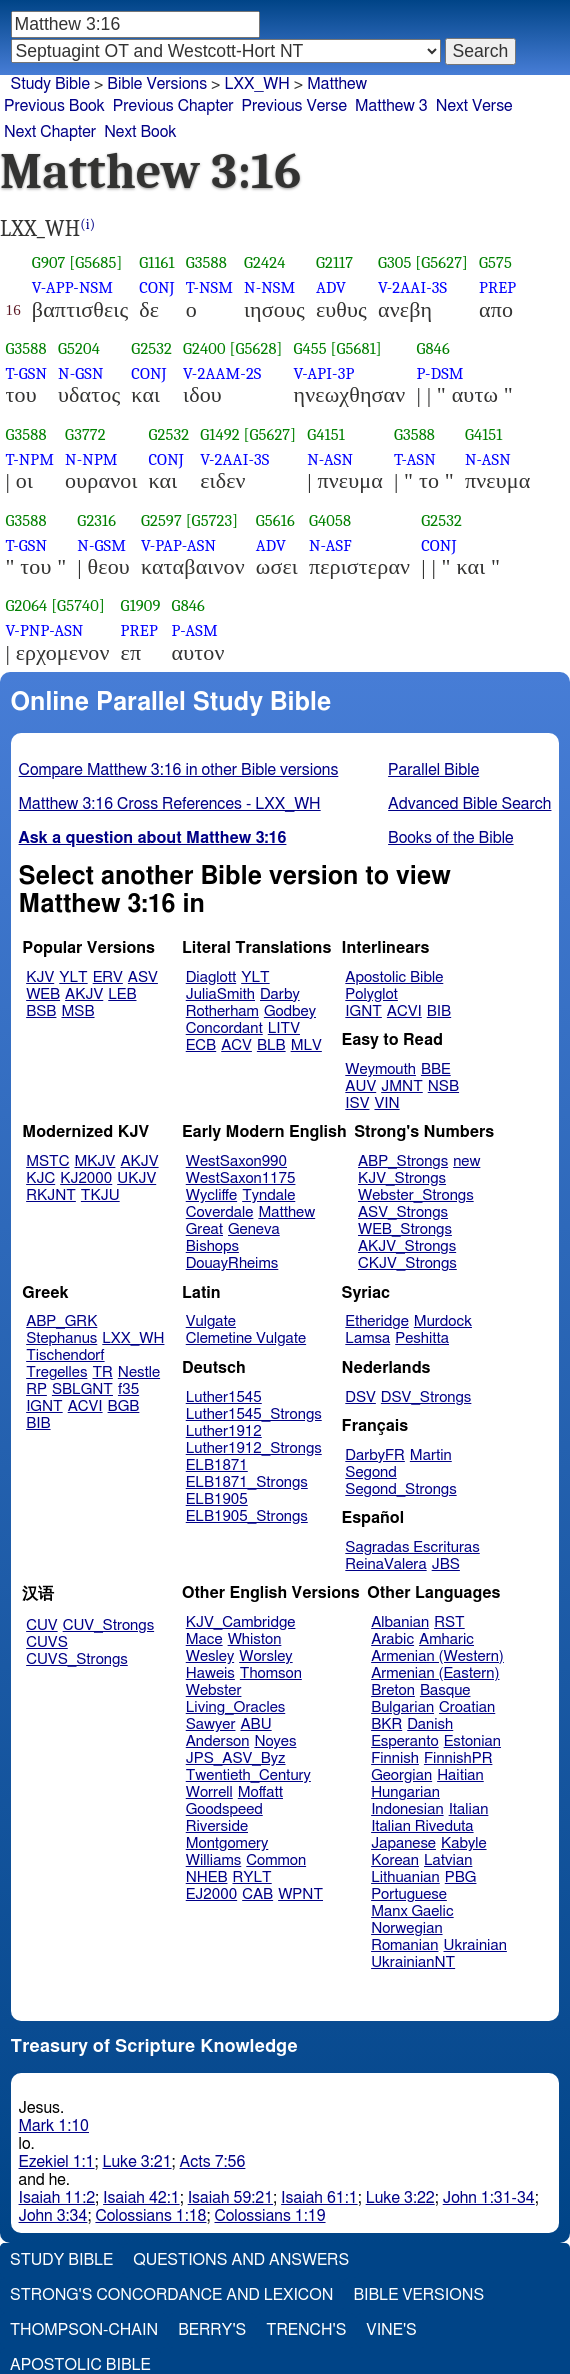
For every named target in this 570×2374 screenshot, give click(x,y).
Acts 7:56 (213, 2162)
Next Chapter (50, 132)
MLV (306, 1045)
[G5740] (78, 605)
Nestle (139, 1372)
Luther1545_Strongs (254, 1414)
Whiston (255, 1639)
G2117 (334, 262)
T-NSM (209, 287)
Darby (280, 994)
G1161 (156, 262)
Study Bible (50, 84)
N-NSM (269, 287)
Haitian (460, 1775)
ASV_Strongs (403, 1212)
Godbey (290, 1011)
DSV (360, 1397)
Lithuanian (405, 1877)
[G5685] (95, 262)
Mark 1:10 (54, 2126)
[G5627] (441, 262)
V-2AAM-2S (222, 373)
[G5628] (256, 348)
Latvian (448, 1860)
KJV (40, 977)
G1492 (219, 434)
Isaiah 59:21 (230, 2198)
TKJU (100, 1195)
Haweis (210, 1673)
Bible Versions (157, 84)
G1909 (141, 605)
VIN (386, 1103)
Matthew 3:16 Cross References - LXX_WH (170, 804)
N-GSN (80, 373)
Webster (214, 1690)
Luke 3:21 (137, 2162)
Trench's (306, 2330)
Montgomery (227, 1843)
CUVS (47, 1642)
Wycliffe (211, 1195)
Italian (469, 1809)
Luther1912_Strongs (254, 1448)
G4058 (330, 520)
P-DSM (439, 373)
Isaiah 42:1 (141, 2198)
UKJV (136, 1178)
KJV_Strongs (402, 1178)
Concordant (224, 1028)
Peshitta (422, 1338)
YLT (73, 977)
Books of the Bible (451, 838)
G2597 (161, 520)
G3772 (85, 434)
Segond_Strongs (400, 1489)
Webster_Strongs (416, 1195)
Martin (431, 1455)
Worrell (209, 1792)
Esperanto (405, 1741)
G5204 (79, 348)
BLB (271, 1045)
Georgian (401, 1775)
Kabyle (464, 1843)
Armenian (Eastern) (435, 1673)
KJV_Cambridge (241, 1622)
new (466, 1161)
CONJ (156, 287)
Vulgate (211, 1321)
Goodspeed (224, 1809)
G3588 (206, 262)
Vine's (391, 2330)
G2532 (151, 348)
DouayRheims (232, 1263)
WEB (43, 994)
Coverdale (220, 1212)
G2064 (27, 605)
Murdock (443, 1321)
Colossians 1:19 (269, 2216)
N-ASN (330, 459)
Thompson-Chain (84, 2330)
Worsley (265, 1656)
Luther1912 (224, 1431)
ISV (357, 1103)
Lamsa (367, 1338)
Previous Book (54, 106)
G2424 (265, 262)
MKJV (95, 1161)
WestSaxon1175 (241, 1178)
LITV (284, 1028)
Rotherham (222, 1011)
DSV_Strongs (426, 1397)
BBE (436, 1069)
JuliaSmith (220, 994)
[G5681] (356, 348)
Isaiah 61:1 (319, 2198)
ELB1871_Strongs (247, 1482)
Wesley (210, 1656)
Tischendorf (65, 1355)
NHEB (207, 1877)
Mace (204, 1639)
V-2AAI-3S (412, 287)
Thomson (271, 1673)
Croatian (467, 1707)
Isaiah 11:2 (57, 2198)
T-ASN (415, 459)
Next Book (140, 132)
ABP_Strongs (403, 1161)
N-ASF (330, 545)
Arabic (392, 1639)
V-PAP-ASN (178, 545)
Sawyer (211, 1724)
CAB (257, 1894)
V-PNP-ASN (45, 630)
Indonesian (407, 1809)
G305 (395, 262)
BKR (386, 1724)
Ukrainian (475, 1945)
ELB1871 (217, 1465)
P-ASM (195, 630)
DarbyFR (375, 1455)
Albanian (400, 1622)
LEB (122, 994)
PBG (461, 1877)
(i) (87, 224)
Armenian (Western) (437, 1656)
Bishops (212, 1246)
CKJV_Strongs (407, 1263)
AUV (360, 1086)
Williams (214, 1860)
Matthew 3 (391, 106)
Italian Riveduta (422, 1826)
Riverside (217, 1826)
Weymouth (380, 1069)
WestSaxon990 (236, 1161)
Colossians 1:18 (150, 2216)
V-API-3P (323, 373)
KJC (40, 1178)
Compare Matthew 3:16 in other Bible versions (179, 770)
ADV (331, 287)
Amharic (446, 1639)
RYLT (251, 1877)
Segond (370, 1472)
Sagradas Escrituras (412, 1547)
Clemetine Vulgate (246, 1338)
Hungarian (405, 1792)
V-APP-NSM (72, 287)
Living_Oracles (236, 1707)
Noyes (275, 1741)
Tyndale (268, 1195)
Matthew (286, 1212)
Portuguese (409, 1894)
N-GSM (101, 545)
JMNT (402, 1086)
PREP (497, 287)
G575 (495, 262)
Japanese (403, 1843)
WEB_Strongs (405, 1229)
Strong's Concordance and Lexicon (171, 2295)
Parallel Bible (433, 770)
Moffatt (260, 1792)
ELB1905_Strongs (247, 1516)
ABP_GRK (61, 1321)
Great (204, 1229)
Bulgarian (402, 1707)
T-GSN (27, 373)
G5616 (275, 520)
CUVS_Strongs (77, 1659)
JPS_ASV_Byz (236, 1758)
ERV (108, 977)
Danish (430, 1724)
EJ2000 (211, 1894)
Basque (445, 1690)
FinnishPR (458, 1758)
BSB (41, 1011)
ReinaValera (385, 1564)
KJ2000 (86, 1178)
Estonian (472, 1741)
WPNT (300, 1894)
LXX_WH (133, 1338)
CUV (42, 1625)
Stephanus (61, 1338)
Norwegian (406, 1928)
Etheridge (376, 1321)
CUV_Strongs (108, 1625)
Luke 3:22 (400, 2198)
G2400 (204, 348)
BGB (124, 1406)
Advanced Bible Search (469, 804)
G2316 (96, 520)
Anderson (218, 1741)
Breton (393, 1690)
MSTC (47, 1161)
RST (449, 1622)
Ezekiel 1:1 (57, 2162)
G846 (432, 348)
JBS (446, 1564)
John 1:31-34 (489, 2198)
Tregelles (56, 1372)
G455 (309, 348)
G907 (49, 262)
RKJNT (51, 1195)
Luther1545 (224, 1397)
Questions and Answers (241, 2260)
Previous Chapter (173, 106)
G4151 (326, 434)
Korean (395, 1860)
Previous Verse (294, 106)
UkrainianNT (413, 1962)
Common (276, 1860)
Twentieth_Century (248, 1775)
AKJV (84, 994)
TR (102, 1372)
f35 (128, 1389)
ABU (255, 1724)
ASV (143, 977)
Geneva (254, 1229)
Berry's (212, 2330)
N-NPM (91, 459)
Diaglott (211, 977)
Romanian (404, 1945)
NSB (443, 1086)
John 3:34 (53, 2216)
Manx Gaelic (412, 1911)
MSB (77, 1011)
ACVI (404, 1011)
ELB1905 (217, 1499)
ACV (236, 1045)
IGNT (363, 1011)
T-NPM (30, 459)
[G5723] (212, 520)
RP (36, 1389)
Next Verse (474, 106)
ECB (201, 1045)
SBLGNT (82, 1389)
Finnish (395, 1758)
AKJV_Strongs (407, 1246)
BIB (439, 1011)
